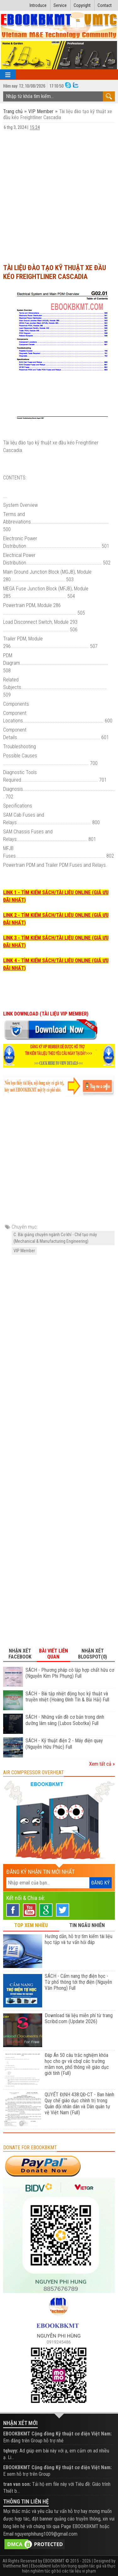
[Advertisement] (59, 196)
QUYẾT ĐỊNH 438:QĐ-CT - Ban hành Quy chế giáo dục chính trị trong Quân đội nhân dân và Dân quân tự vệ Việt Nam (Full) (79, 2104)
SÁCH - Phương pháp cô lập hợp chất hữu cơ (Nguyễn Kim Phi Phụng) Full (69, 1673)
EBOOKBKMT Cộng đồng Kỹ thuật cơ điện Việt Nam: (57, 2434)
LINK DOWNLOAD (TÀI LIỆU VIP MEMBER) (45, 1014)
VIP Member (40, 111)
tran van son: (17, 2484)
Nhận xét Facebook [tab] (19, 1654)
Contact (105, 5)
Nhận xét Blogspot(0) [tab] (92, 1654)
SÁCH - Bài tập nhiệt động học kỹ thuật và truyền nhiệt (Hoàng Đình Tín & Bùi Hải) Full (67, 1697)
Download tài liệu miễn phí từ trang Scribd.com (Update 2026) (79, 2018)
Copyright (82, 5)
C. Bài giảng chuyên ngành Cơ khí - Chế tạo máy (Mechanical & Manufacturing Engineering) (55, 1238)
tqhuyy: (10, 2451)
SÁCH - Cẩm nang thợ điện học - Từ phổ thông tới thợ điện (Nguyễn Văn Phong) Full (78, 1982)
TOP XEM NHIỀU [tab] (31, 1925)
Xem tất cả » (102, 1764)
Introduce (38, 5)
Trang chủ (13, 111)
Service (60, 5)
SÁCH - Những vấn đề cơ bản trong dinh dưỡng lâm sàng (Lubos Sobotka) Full (64, 1720)
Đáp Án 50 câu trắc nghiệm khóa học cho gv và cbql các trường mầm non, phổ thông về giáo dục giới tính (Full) (77, 2064)
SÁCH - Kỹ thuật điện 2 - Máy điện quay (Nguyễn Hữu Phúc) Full (64, 1744)
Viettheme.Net (15, 2565)
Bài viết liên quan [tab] (53, 1654)
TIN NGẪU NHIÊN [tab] (87, 1925)
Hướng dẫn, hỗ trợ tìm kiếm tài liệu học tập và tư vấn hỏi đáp (78, 1939)
